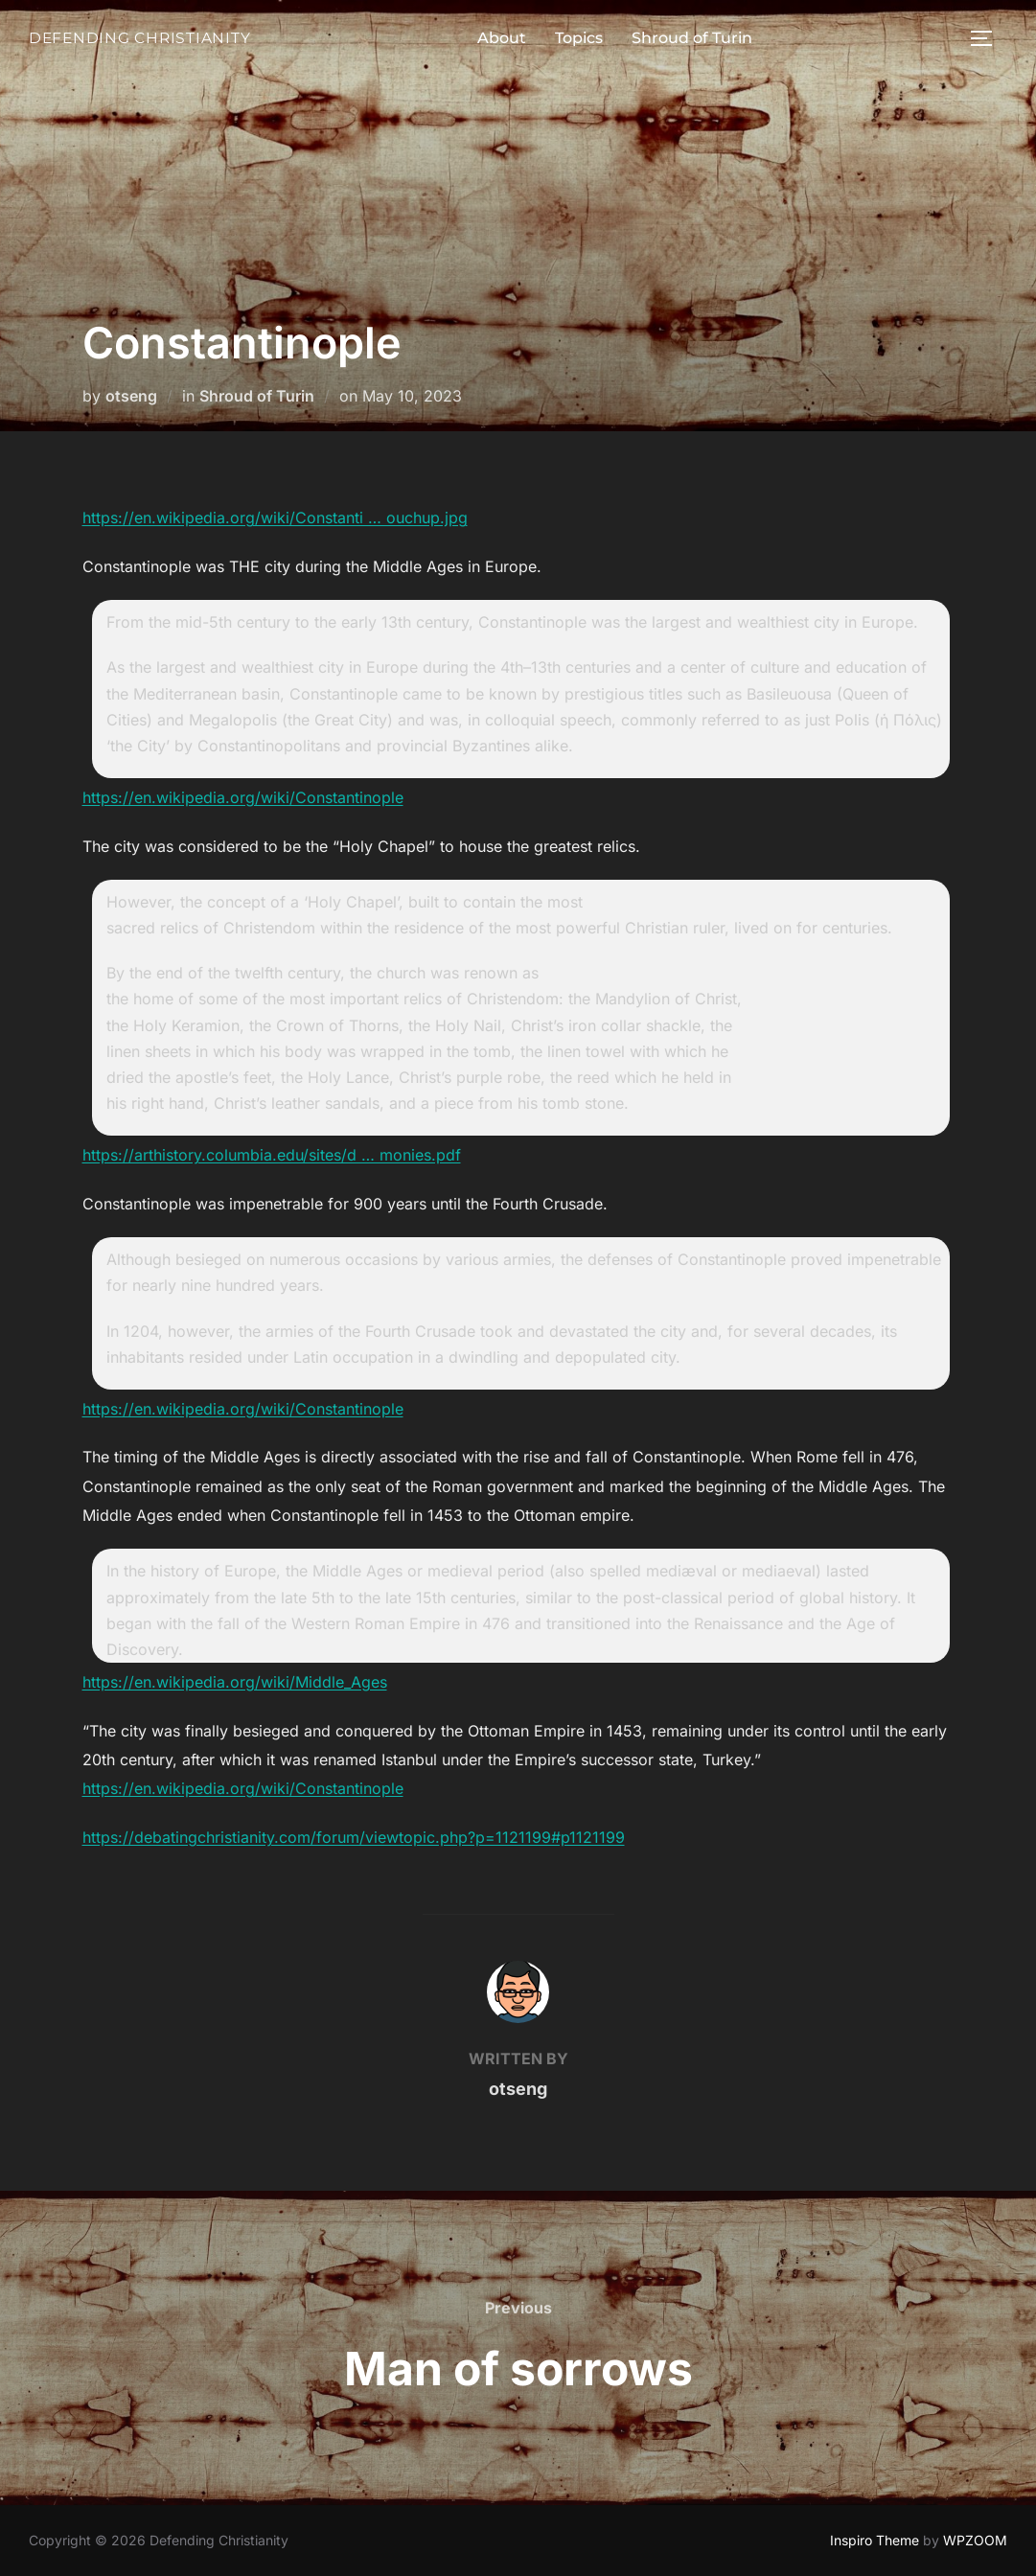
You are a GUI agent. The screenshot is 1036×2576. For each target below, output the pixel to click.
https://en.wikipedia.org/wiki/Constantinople (242, 797)
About (492, 38)
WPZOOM (975, 2540)
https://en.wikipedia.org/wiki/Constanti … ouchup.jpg (275, 517)
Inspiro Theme (874, 2540)
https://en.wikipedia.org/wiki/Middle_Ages (234, 1681)
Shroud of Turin (682, 38)
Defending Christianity (130, 37)
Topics (569, 38)
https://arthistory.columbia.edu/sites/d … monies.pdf (271, 1154)
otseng (131, 395)
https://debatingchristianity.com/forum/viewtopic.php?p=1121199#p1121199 (353, 1837)
